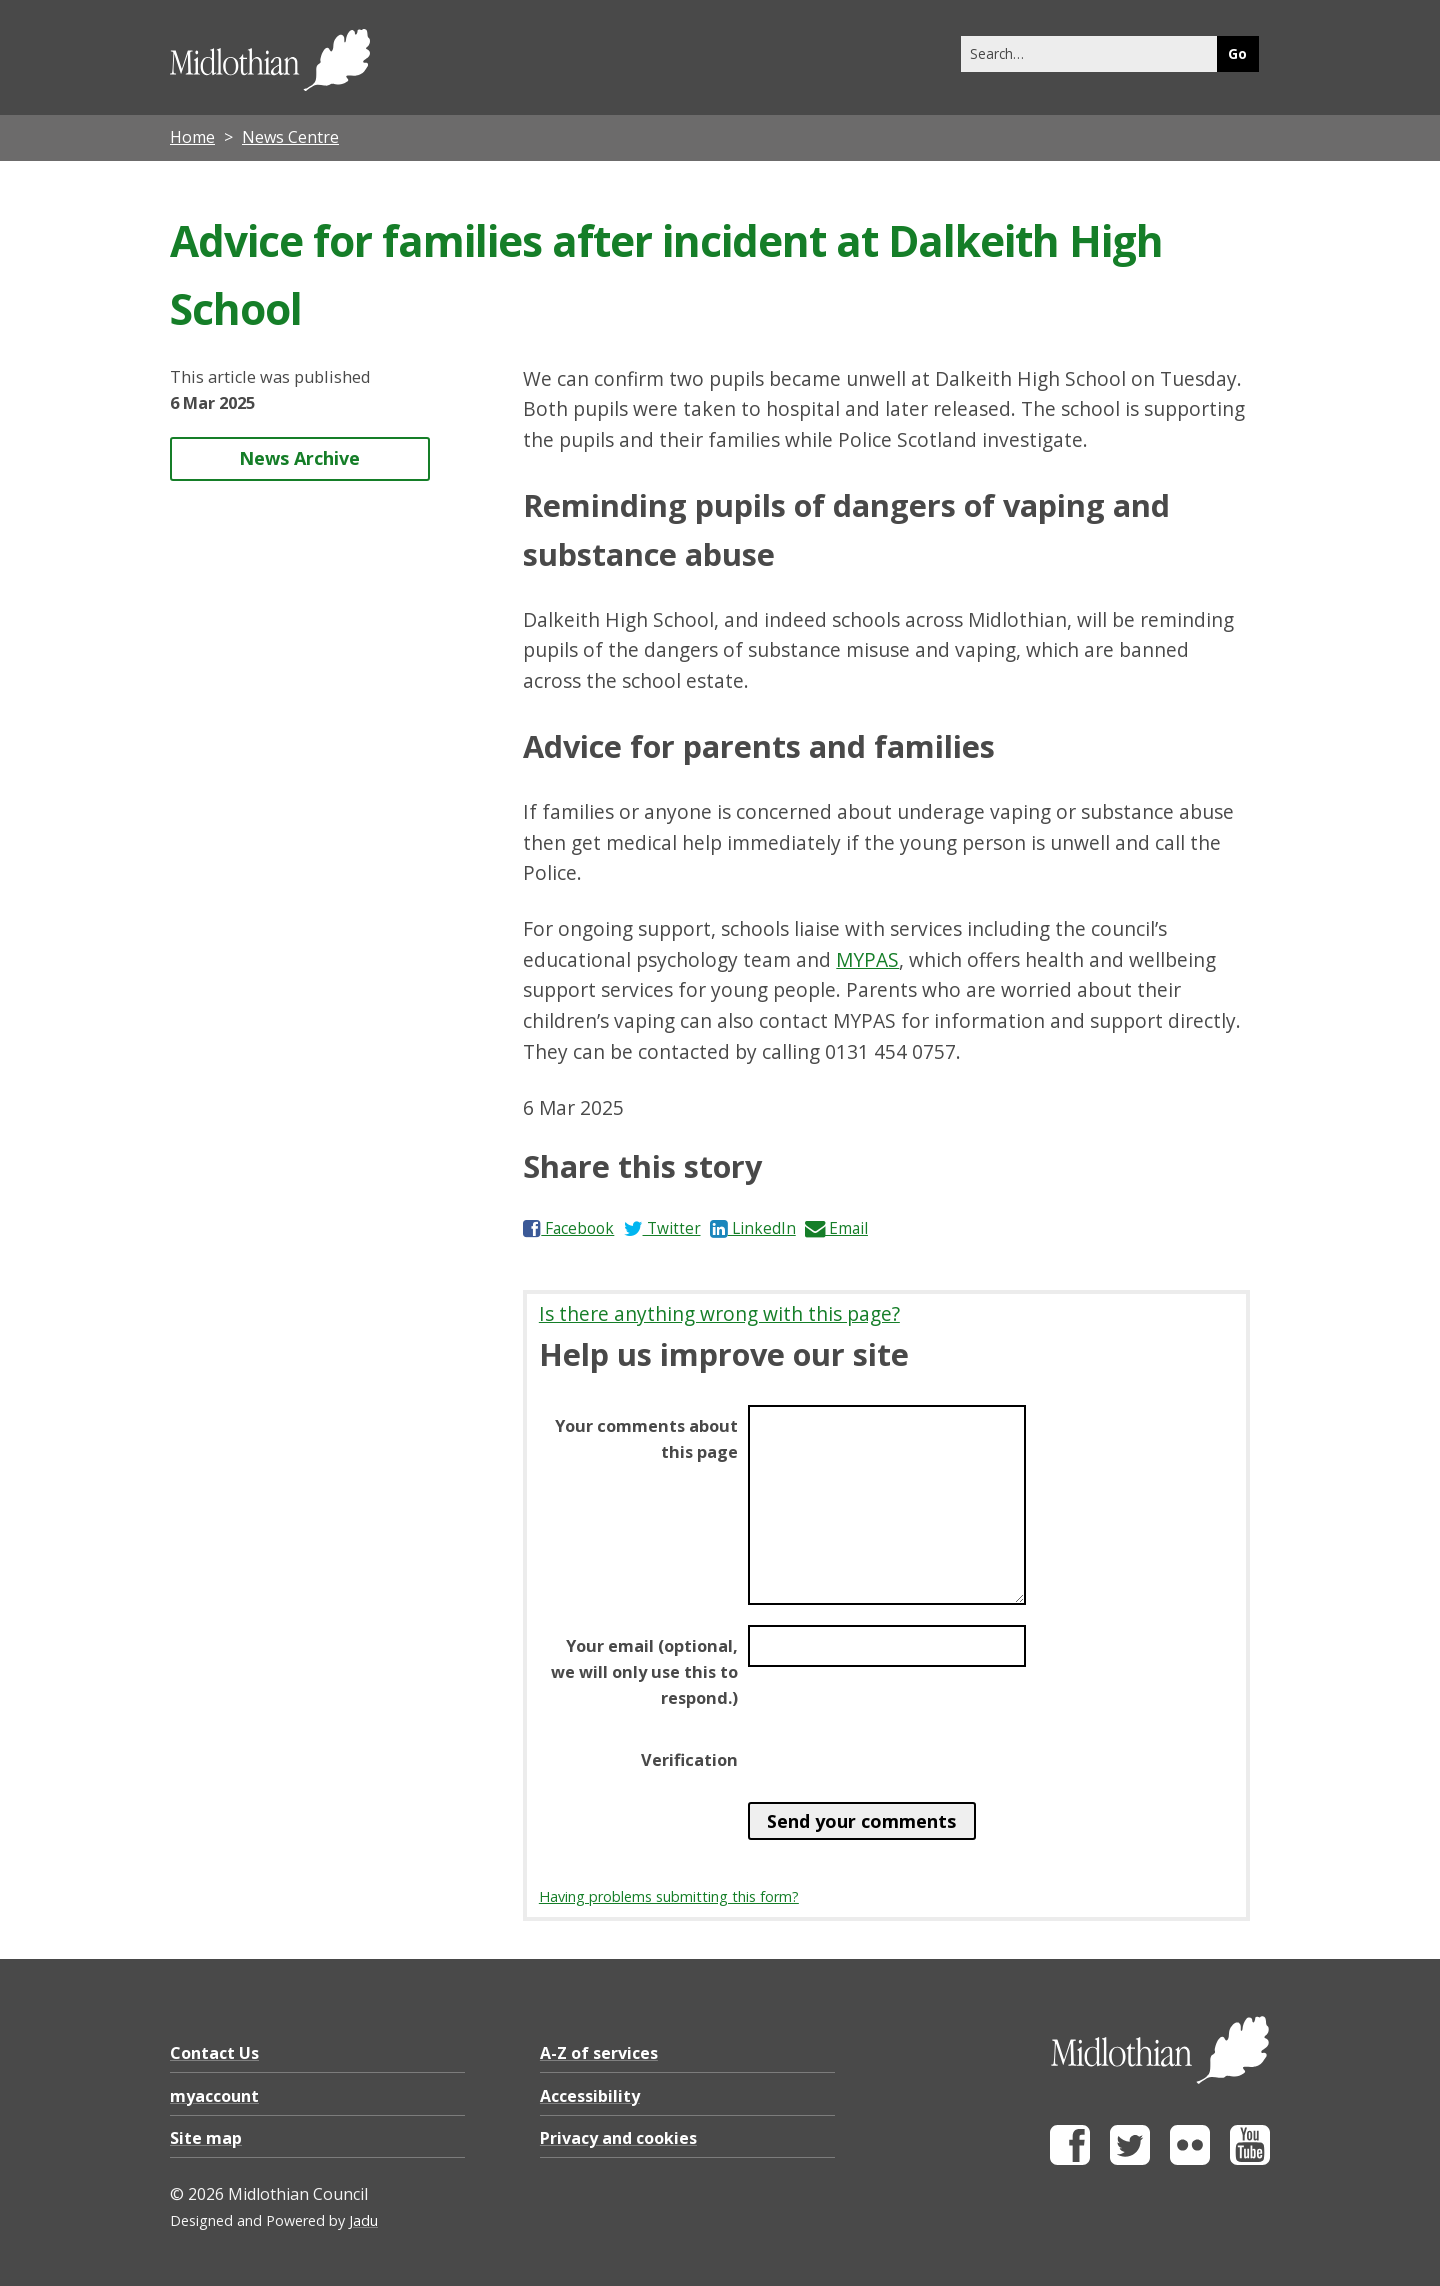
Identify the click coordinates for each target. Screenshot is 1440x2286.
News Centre (290, 137)
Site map (206, 2138)
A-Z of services (599, 2053)
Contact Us (214, 2053)
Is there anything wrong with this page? (719, 1313)
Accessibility (590, 2096)
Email (836, 1228)
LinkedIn (753, 1228)
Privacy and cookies (618, 2138)
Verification (689, 1760)
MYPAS (867, 959)
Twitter (662, 1228)
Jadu (363, 2220)
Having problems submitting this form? (669, 1896)
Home (192, 137)
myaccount (214, 2096)
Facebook (568, 1228)
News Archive (299, 458)
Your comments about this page (646, 1439)
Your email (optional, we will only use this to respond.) (644, 1672)
